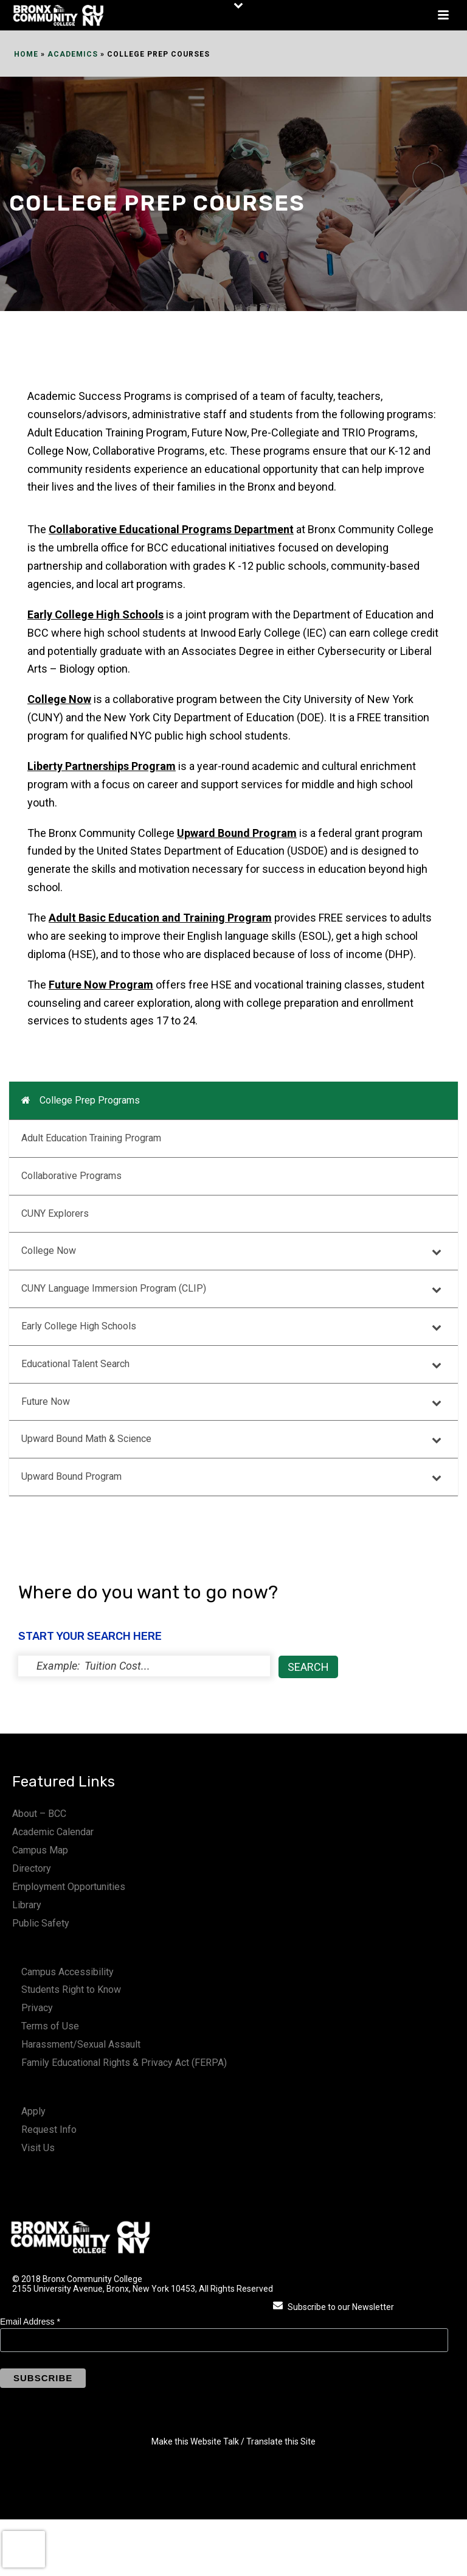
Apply (33, 2111)
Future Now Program (101, 984)
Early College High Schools (95, 614)
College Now (59, 699)
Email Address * (30, 2321)
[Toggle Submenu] (436, 1251)
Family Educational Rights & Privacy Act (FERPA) (124, 2062)
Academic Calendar (53, 1832)
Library (26, 1905)
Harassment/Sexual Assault (80, 2044)
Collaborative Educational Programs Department (171, 529)
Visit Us (38, 2148)
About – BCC (39, 1813)
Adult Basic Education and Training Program (160, 917)
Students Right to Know (71, 1989)
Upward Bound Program (237, 833)
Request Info (49, 2129)
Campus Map (40, 1850)
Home (26, 54)
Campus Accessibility (67, 1972)
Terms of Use (50, 2026)
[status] (144, 1666)
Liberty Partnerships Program (101, 766)
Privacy (37, 2008)
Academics (72, 54)
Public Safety (40, 1923)
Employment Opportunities (68, 1886)
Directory (31, 1868)
